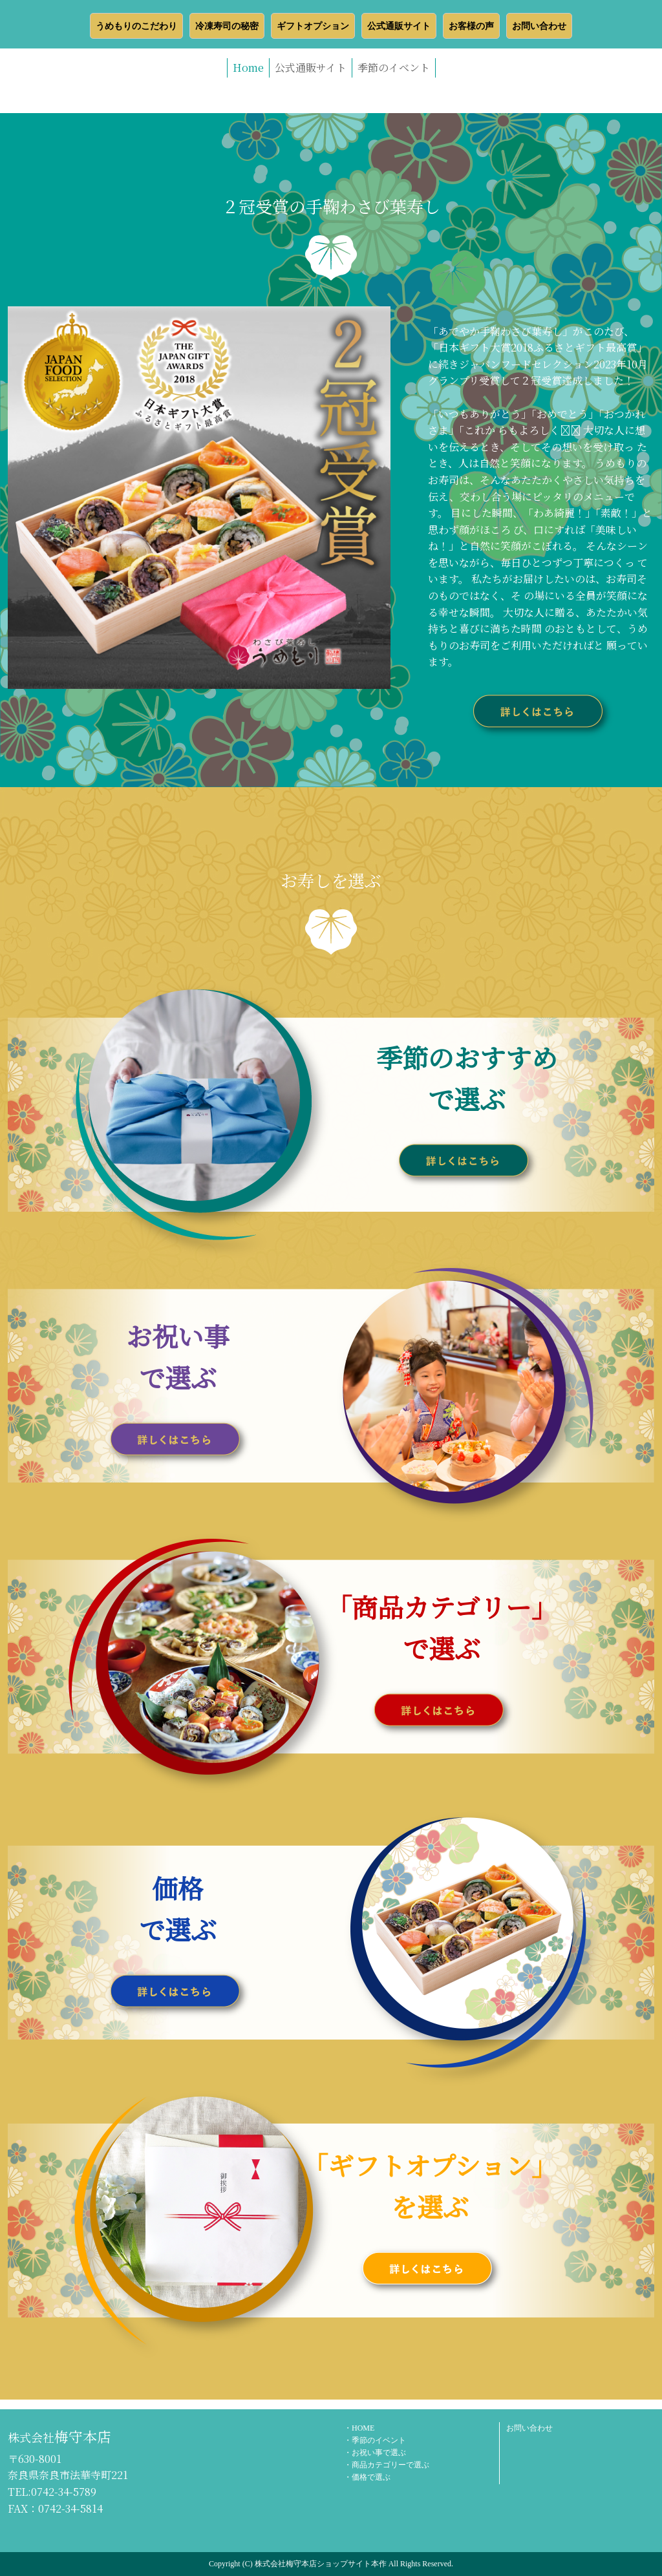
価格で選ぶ (371, 2477)
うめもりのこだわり (136, 26)
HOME (363, 2428)
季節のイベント (394, 67)
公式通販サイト (399, 26)
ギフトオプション (313, 26)
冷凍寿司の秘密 (227, 26)
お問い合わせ (539, 26)
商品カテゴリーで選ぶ (390, 2464)
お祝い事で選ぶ (379, 2452)
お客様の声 (471, 26)
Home (248, 67)
